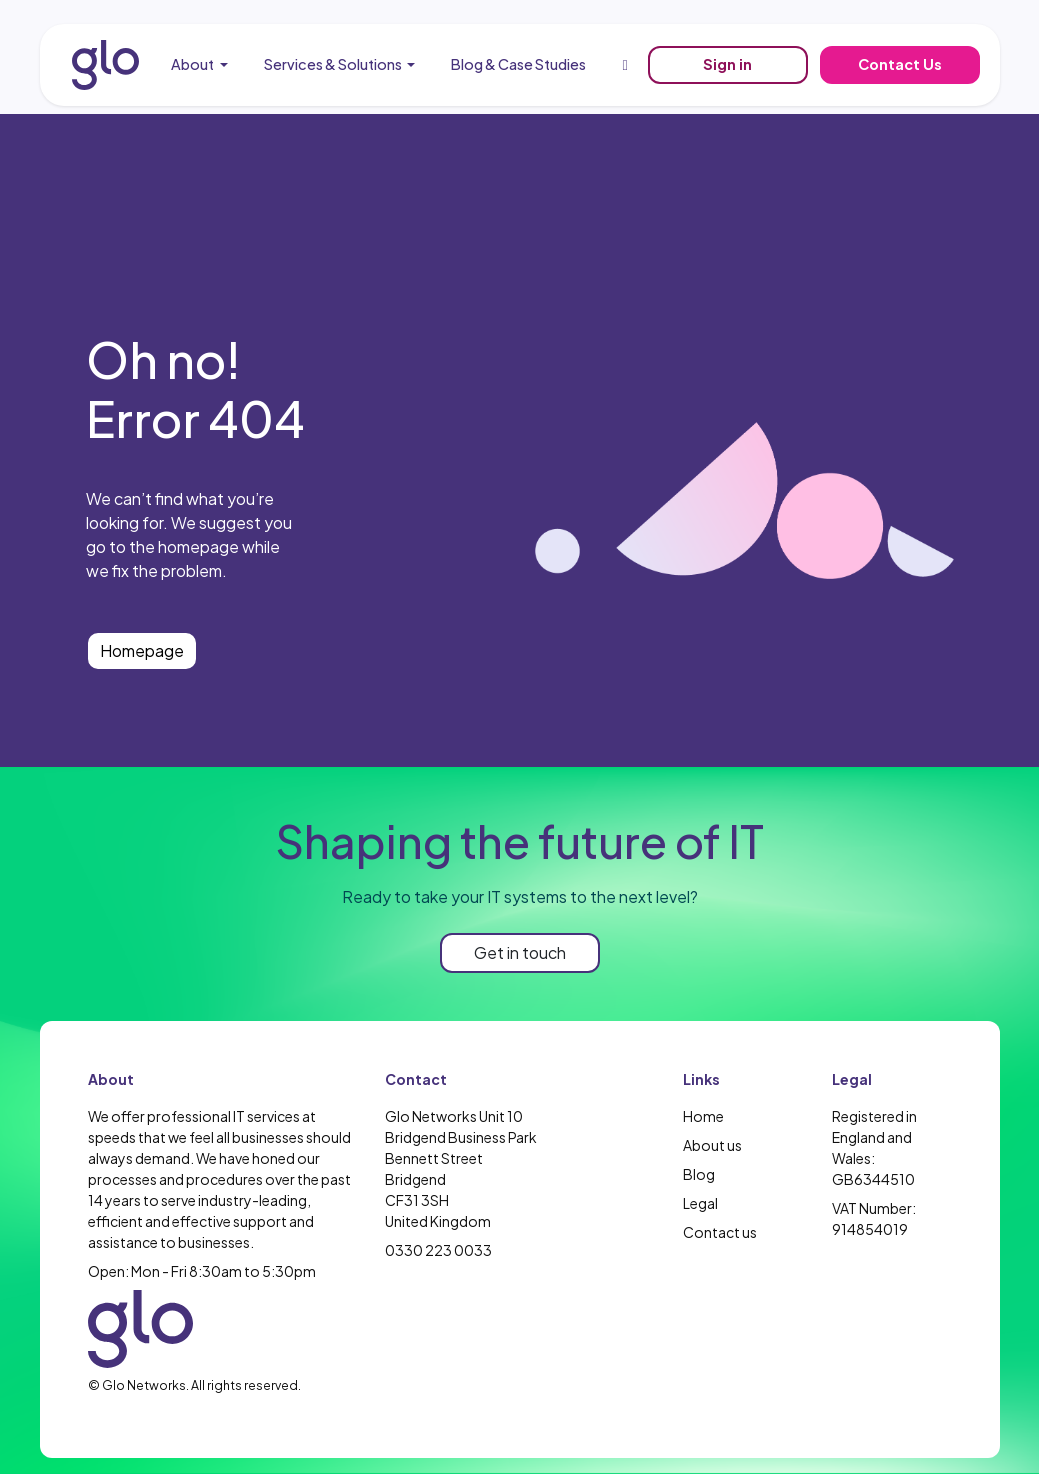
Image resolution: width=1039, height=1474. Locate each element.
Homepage (142, 650)
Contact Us (900, 64)
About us (712, 1145)
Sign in (727, 64)
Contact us (720, 1232)
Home (703, 1116)
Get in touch (520, 952)
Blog (699, 1174)
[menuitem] (199, 65)
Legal (700, 1203)
